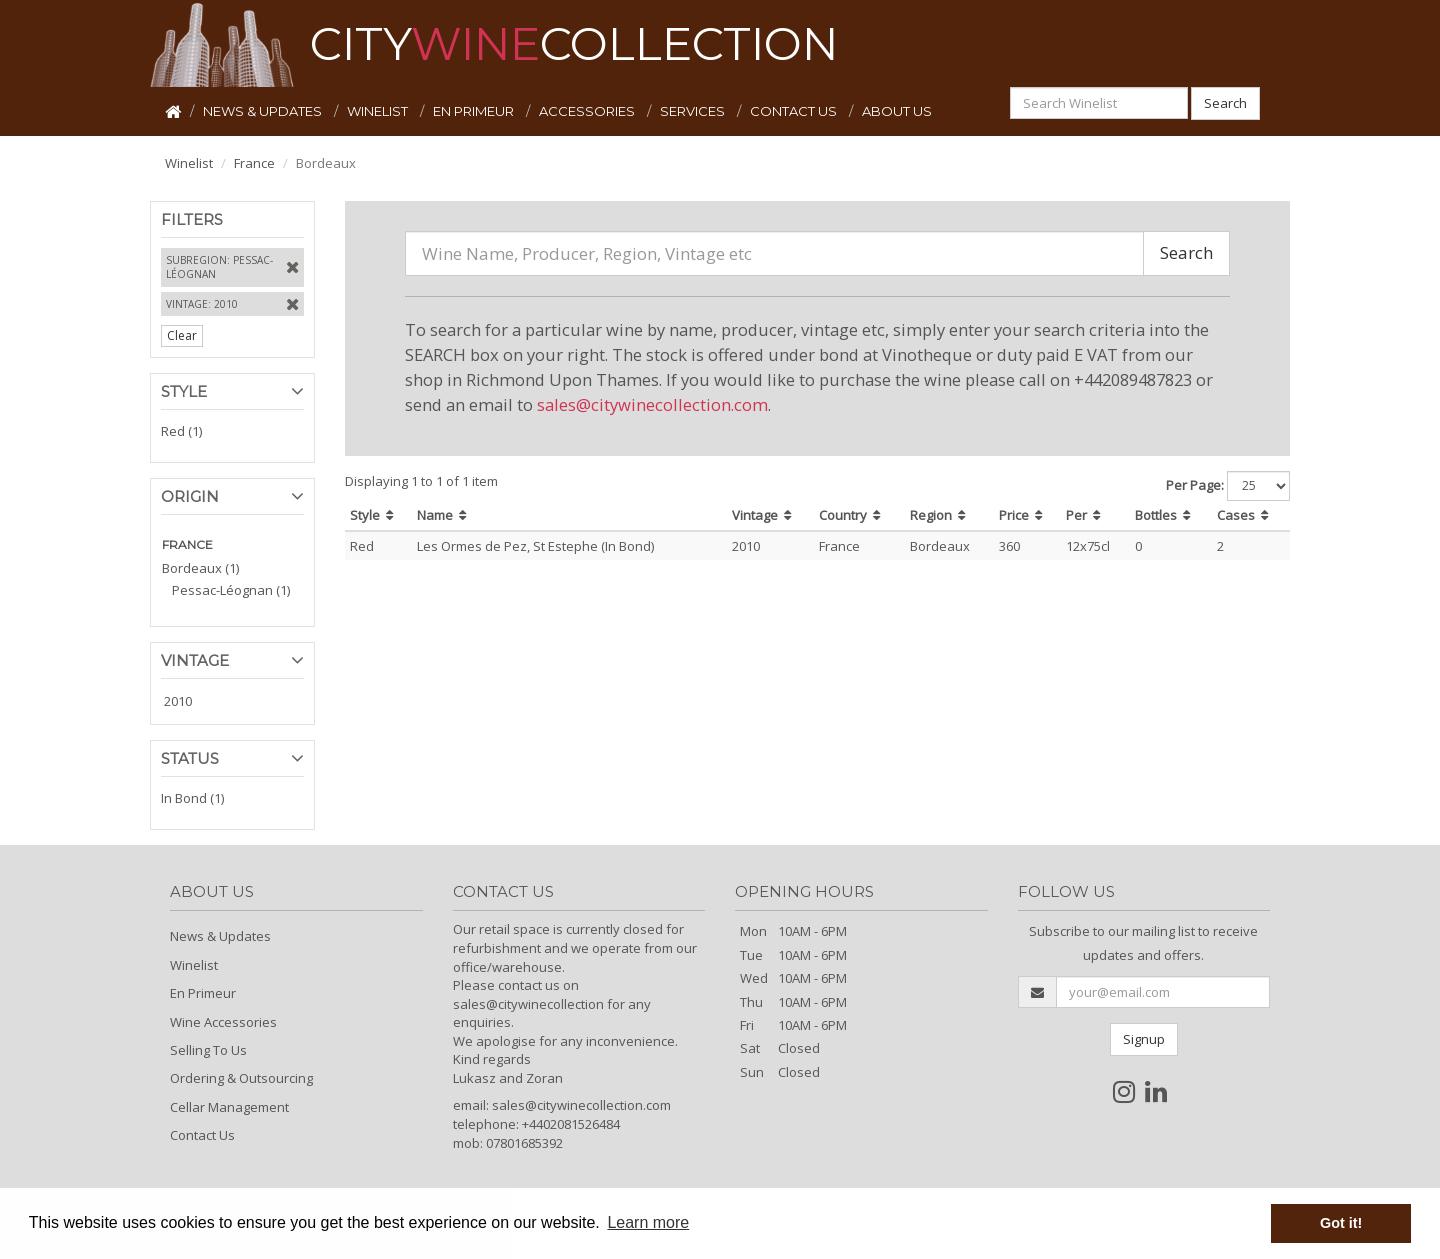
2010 (178, 701)
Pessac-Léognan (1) (231, 590)
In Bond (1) (192, 798)
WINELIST (379, 111)
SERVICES (694, 111)
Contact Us (202, 1135)
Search (1225, 103)
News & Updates (220, 936)
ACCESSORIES (588, 111)
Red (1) (181, 431)
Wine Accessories (223, 1022)
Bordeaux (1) (200, 568)
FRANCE (187, 544)
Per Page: (1195, 485)
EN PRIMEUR (475, 111)
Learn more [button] (648, 1222)
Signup (1144, 1039)
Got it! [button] (1341, 1223)
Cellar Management (229, 1107)
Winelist (189, 163)
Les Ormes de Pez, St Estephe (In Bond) (535, 546)
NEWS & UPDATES (264, 111)
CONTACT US (795, 111)
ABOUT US (897, 111)
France (254, 163)
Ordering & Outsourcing (241, 1078)
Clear (182, 335)
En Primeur (203, 993)
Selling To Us (208, 1050)
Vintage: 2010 (202, 304)
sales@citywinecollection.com (652, 404)
